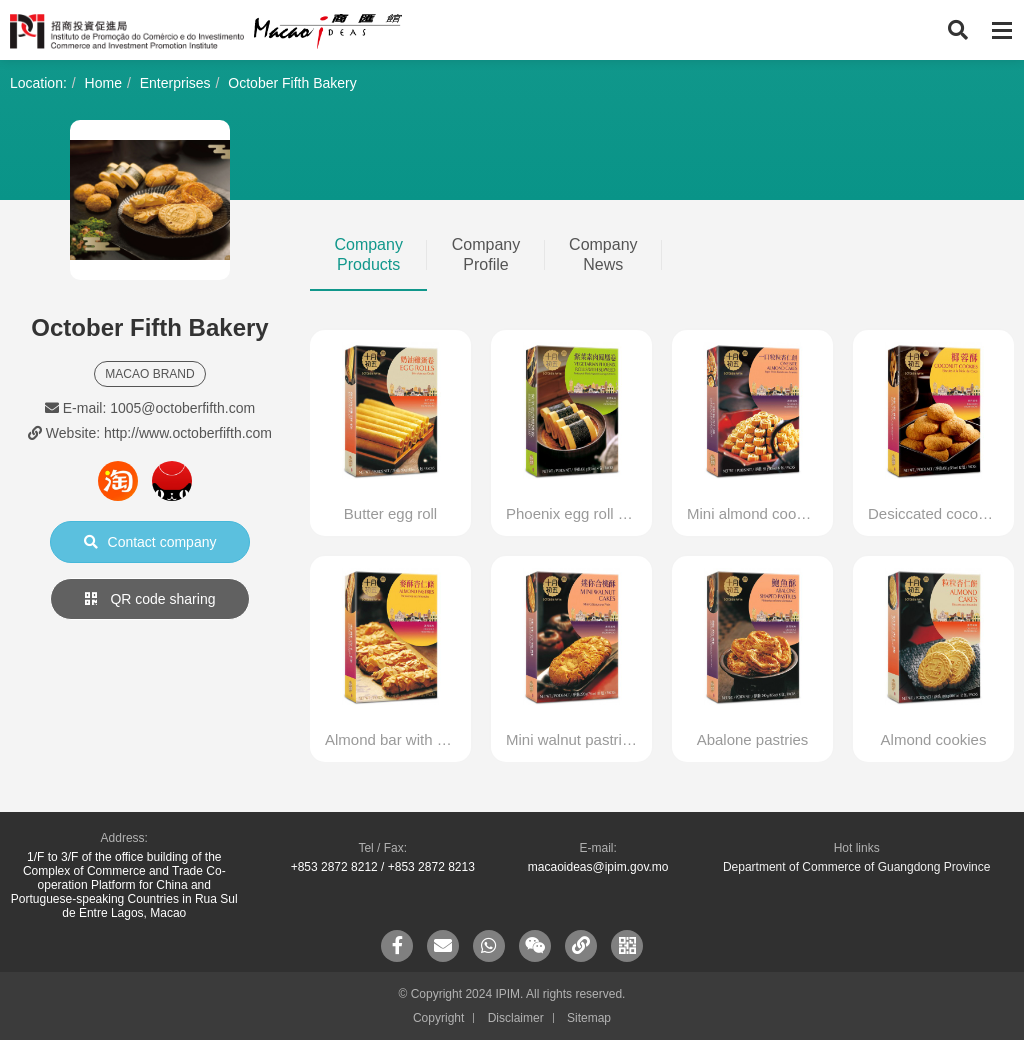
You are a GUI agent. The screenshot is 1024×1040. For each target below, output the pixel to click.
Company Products (368, 254)
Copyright (438, 1018)
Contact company (150, 542)
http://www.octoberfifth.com (188, 433)
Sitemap (589, 1018)
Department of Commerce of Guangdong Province (856, 867)
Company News (603, 254)
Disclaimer (516, 1018)
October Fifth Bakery (292, 83)
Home (103, 83)
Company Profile (486, 254)
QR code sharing (150, 599)
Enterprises (175, 83)
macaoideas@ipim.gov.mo (598, 867)
